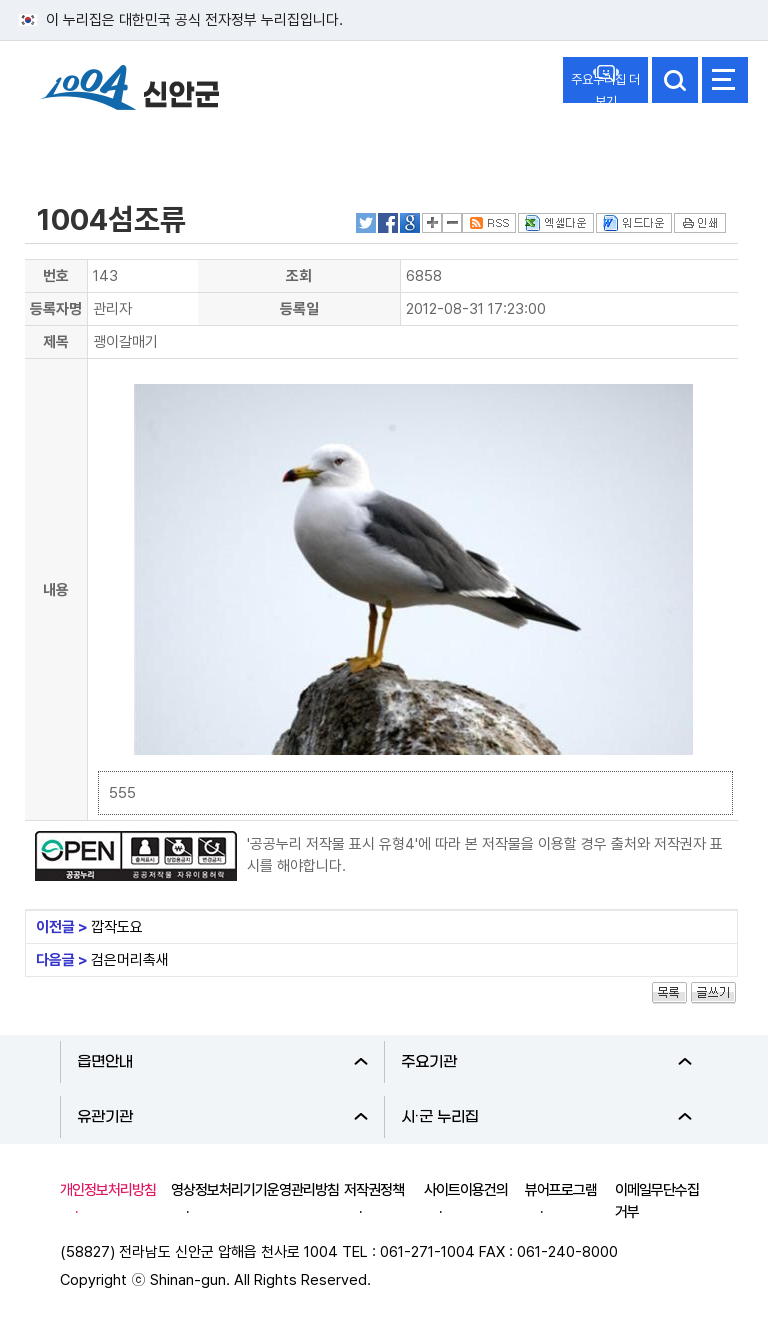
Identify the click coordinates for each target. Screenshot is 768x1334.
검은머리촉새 (130, 960)
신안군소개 (77, 142)
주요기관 (546, 1062)
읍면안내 (222, 1062)
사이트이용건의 (466, 1190)
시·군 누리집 (546, 1117)
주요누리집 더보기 (605, 87)
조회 (299, 276)
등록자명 (56, 309)
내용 (56, 590)
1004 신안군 (130, 90)
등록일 (299, 309)
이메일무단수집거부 (657, 1201)
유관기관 (222, 1117)
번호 (56, 276)
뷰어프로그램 (561, 1190)
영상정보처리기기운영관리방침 (255, 1190)
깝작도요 (117, 927)
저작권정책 (374, 1190)
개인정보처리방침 (108, 1190)
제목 (56, 342)
